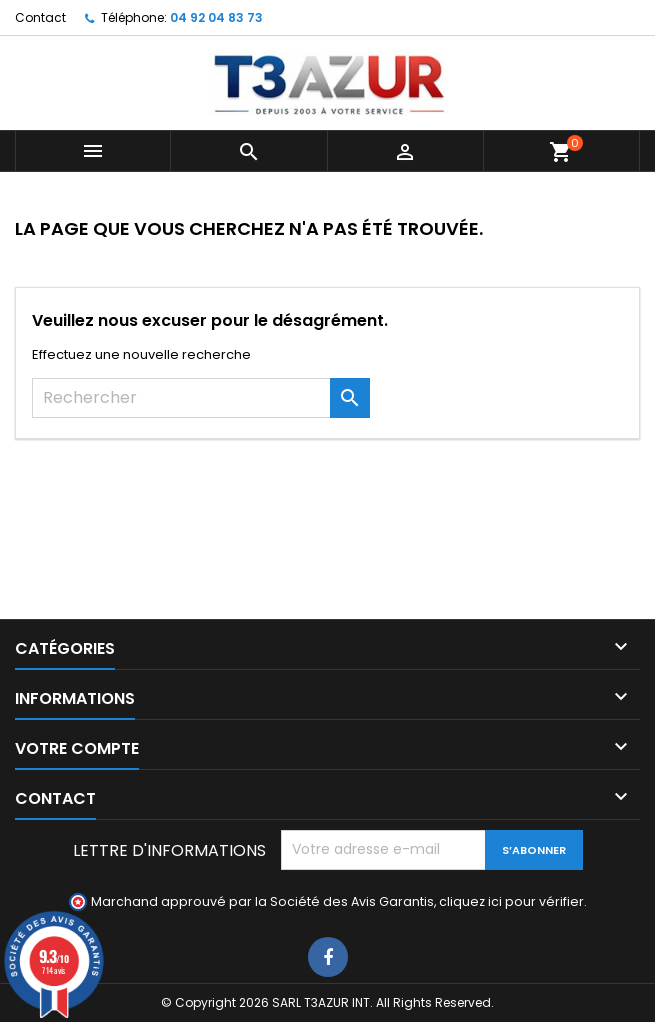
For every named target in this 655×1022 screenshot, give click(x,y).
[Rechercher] (201, 398)
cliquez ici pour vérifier (511, 901)
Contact (40, 17)
